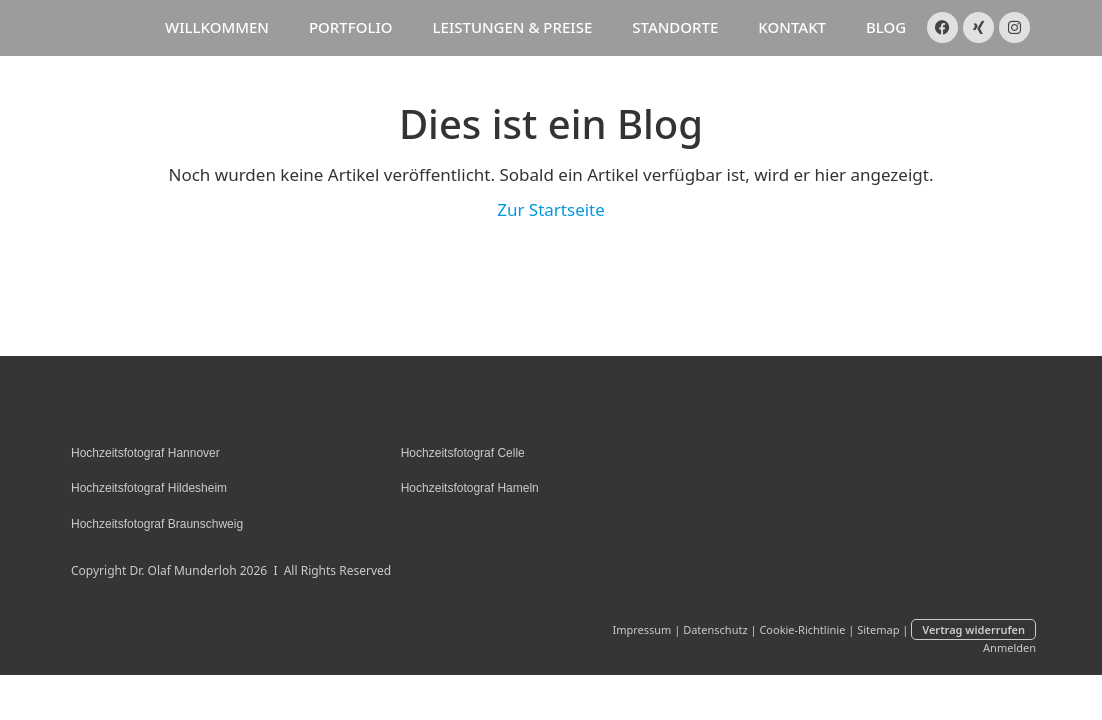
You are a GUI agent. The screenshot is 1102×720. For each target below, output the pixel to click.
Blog (886, 27)
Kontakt (792, 27)
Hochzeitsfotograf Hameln (470, 488)
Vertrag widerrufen (973, 629)
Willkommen (217, 27)
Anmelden (1009, 647)
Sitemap (878, 629)
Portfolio (351, 27)
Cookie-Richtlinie (802, 629)
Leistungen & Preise (513, 27)
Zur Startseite (551, 209)
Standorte (675, 27)
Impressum (641, 629)
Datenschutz (715, 629)
